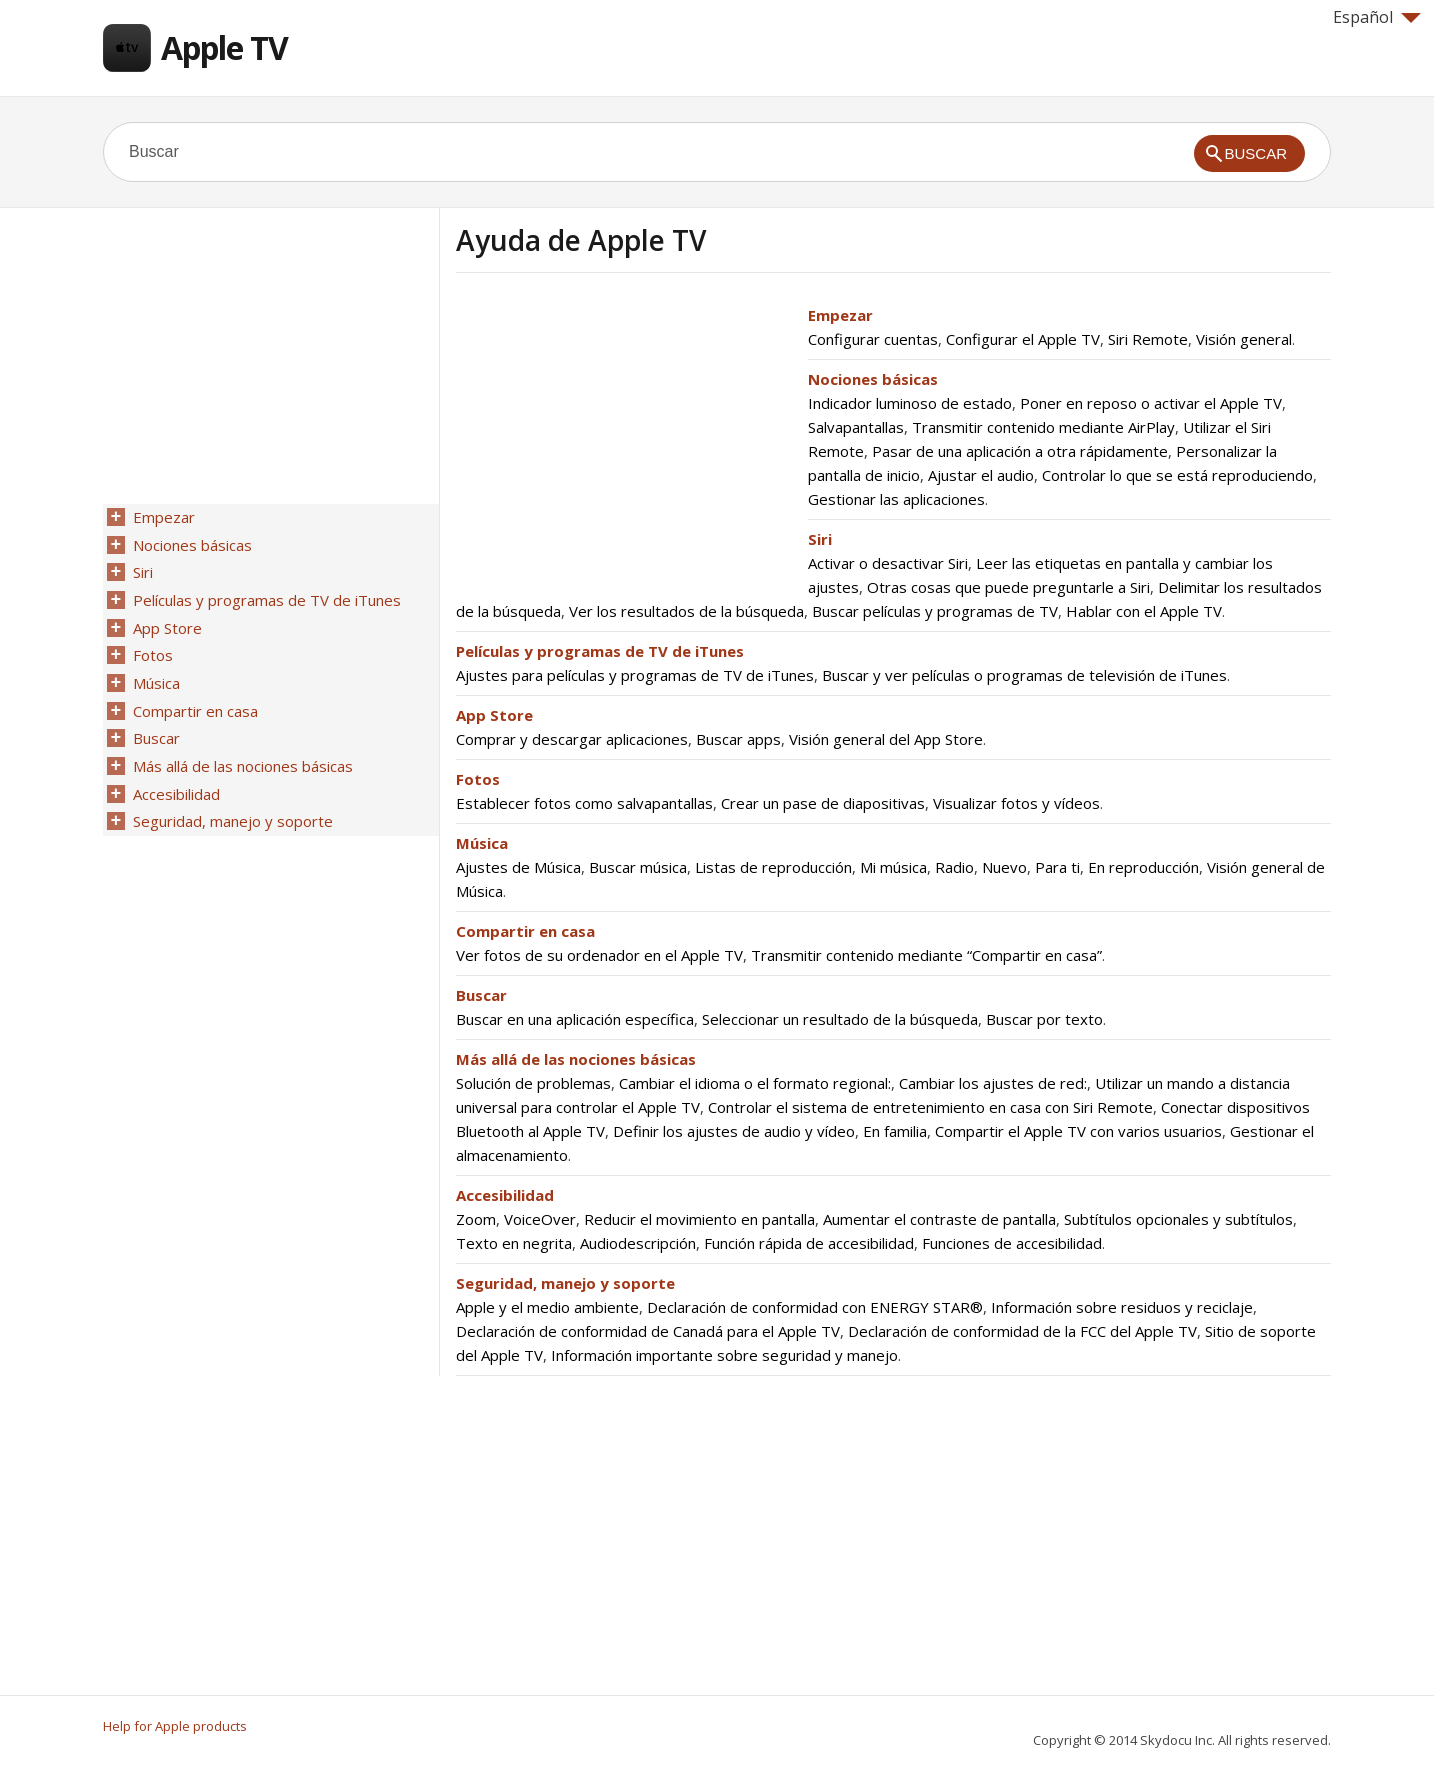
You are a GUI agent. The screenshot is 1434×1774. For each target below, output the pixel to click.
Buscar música (638, 867)
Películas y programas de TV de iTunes (600, 651)
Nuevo (1004, 867)
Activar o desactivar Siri (888, 563)
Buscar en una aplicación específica (575, 1019)
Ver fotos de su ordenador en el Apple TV (599, 955)
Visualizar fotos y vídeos (1016, 803)
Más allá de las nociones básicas (576, 1059)
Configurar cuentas (873, 339)
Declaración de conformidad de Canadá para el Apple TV (648, 1331)
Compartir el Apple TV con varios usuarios (1078, 1131)
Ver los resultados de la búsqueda (686, 611)
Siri (820, 539)
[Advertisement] (624, 443)
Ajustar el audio (981, 475)
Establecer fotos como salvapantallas (584, 803)
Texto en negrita (514, 1243)
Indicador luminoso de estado (910, 403)
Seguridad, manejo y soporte (565, 1283)
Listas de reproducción (773, 867)
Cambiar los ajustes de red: (993, 1083)
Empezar (840, 315)
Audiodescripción (638, 1243)
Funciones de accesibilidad (1012, 1243)
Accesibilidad (505, 1195)
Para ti (1057, 867)
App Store (494, 715)
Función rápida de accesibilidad (809, 1243)
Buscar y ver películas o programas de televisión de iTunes (1024, 675)
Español (1377, 17)
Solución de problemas (533, 1083)
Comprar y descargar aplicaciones (572, 739)
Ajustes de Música (518, 867)
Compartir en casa (525, 931)
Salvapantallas (856, 427)
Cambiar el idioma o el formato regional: (755, 1083)
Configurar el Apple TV (1023, 339)
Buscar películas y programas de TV (935, 611)
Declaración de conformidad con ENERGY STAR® (815, 1307)
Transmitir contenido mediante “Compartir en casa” (926, 955)
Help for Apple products (175, 1726)
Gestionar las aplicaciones (896, 499)
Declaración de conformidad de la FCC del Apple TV (1022, 1331)
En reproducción (1143, 867)
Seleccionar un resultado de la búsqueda (840, 1019)
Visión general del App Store (886, 739)
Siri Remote (1148, 339)
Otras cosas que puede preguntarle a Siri (1008, 587)
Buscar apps (738, 739)
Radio (954, 867)
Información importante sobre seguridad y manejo (724, 1355)
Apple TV (224, 47)
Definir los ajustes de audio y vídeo (734, 1131)
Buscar (481, 995)
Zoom (476, 1219)
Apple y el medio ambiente (547, 1307)
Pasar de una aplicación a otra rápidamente (1020, 451)
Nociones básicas (873, 379)
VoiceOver (540, 1219)
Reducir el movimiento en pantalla (699, 1219)
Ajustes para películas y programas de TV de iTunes (635, 675)
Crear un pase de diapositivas (823, 803)
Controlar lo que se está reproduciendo (1177, 475)
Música (482, 843)
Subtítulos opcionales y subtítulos (1178, 1219)
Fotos (478, 779)
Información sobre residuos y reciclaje (1122, 1307)
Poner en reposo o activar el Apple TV (1151, 403)
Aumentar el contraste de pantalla (939, 1219)
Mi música (893, 867)
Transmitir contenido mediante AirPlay (1043, 427)
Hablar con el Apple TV (1144, 611)
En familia (895, 1131)
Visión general (1244, 339)
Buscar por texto (1044, 1019)
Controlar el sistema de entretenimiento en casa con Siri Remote (930, 1107)
